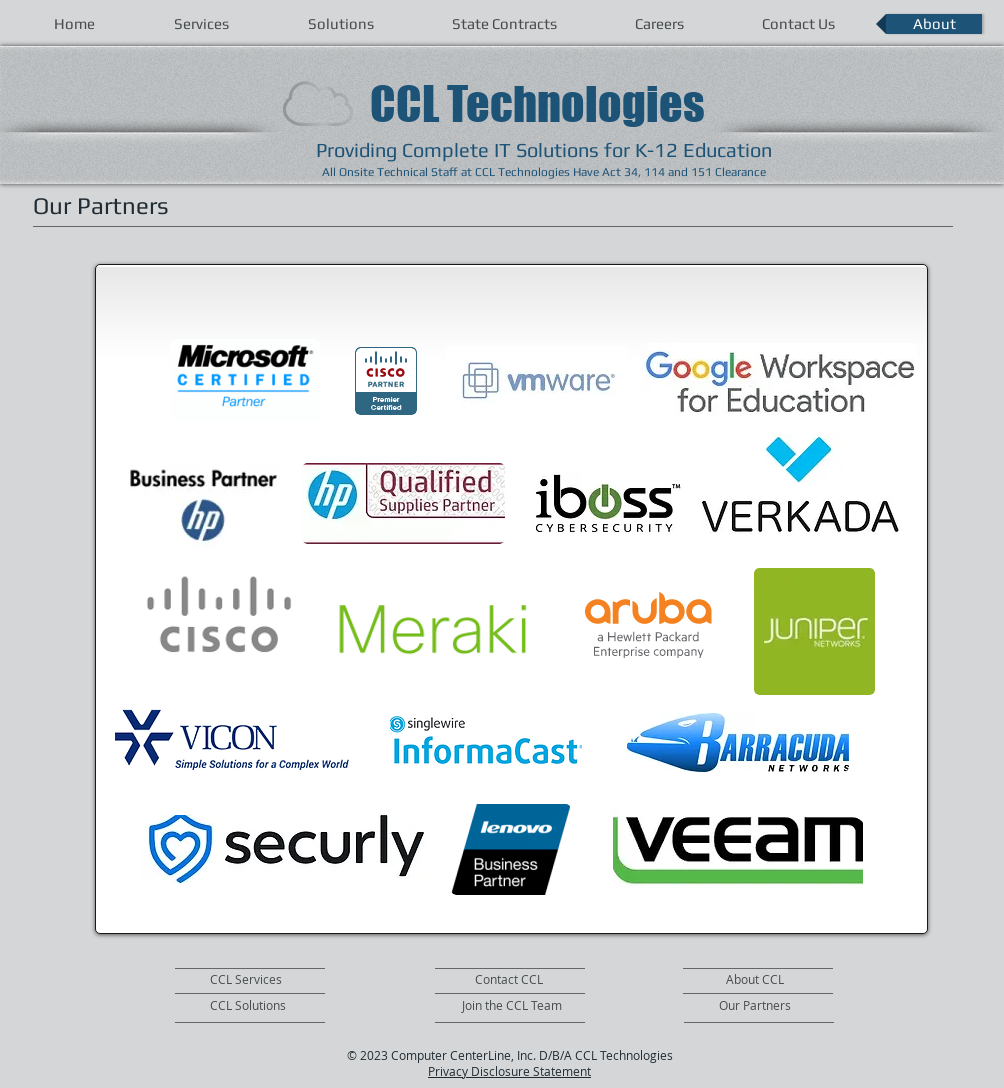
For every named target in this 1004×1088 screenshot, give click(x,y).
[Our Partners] (779, 1006)
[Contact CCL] (522, 980)
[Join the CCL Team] (516, 1006)
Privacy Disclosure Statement (509, 1071)
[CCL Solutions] (267, 1006)
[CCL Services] (267, 980)
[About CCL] (802, 980)
